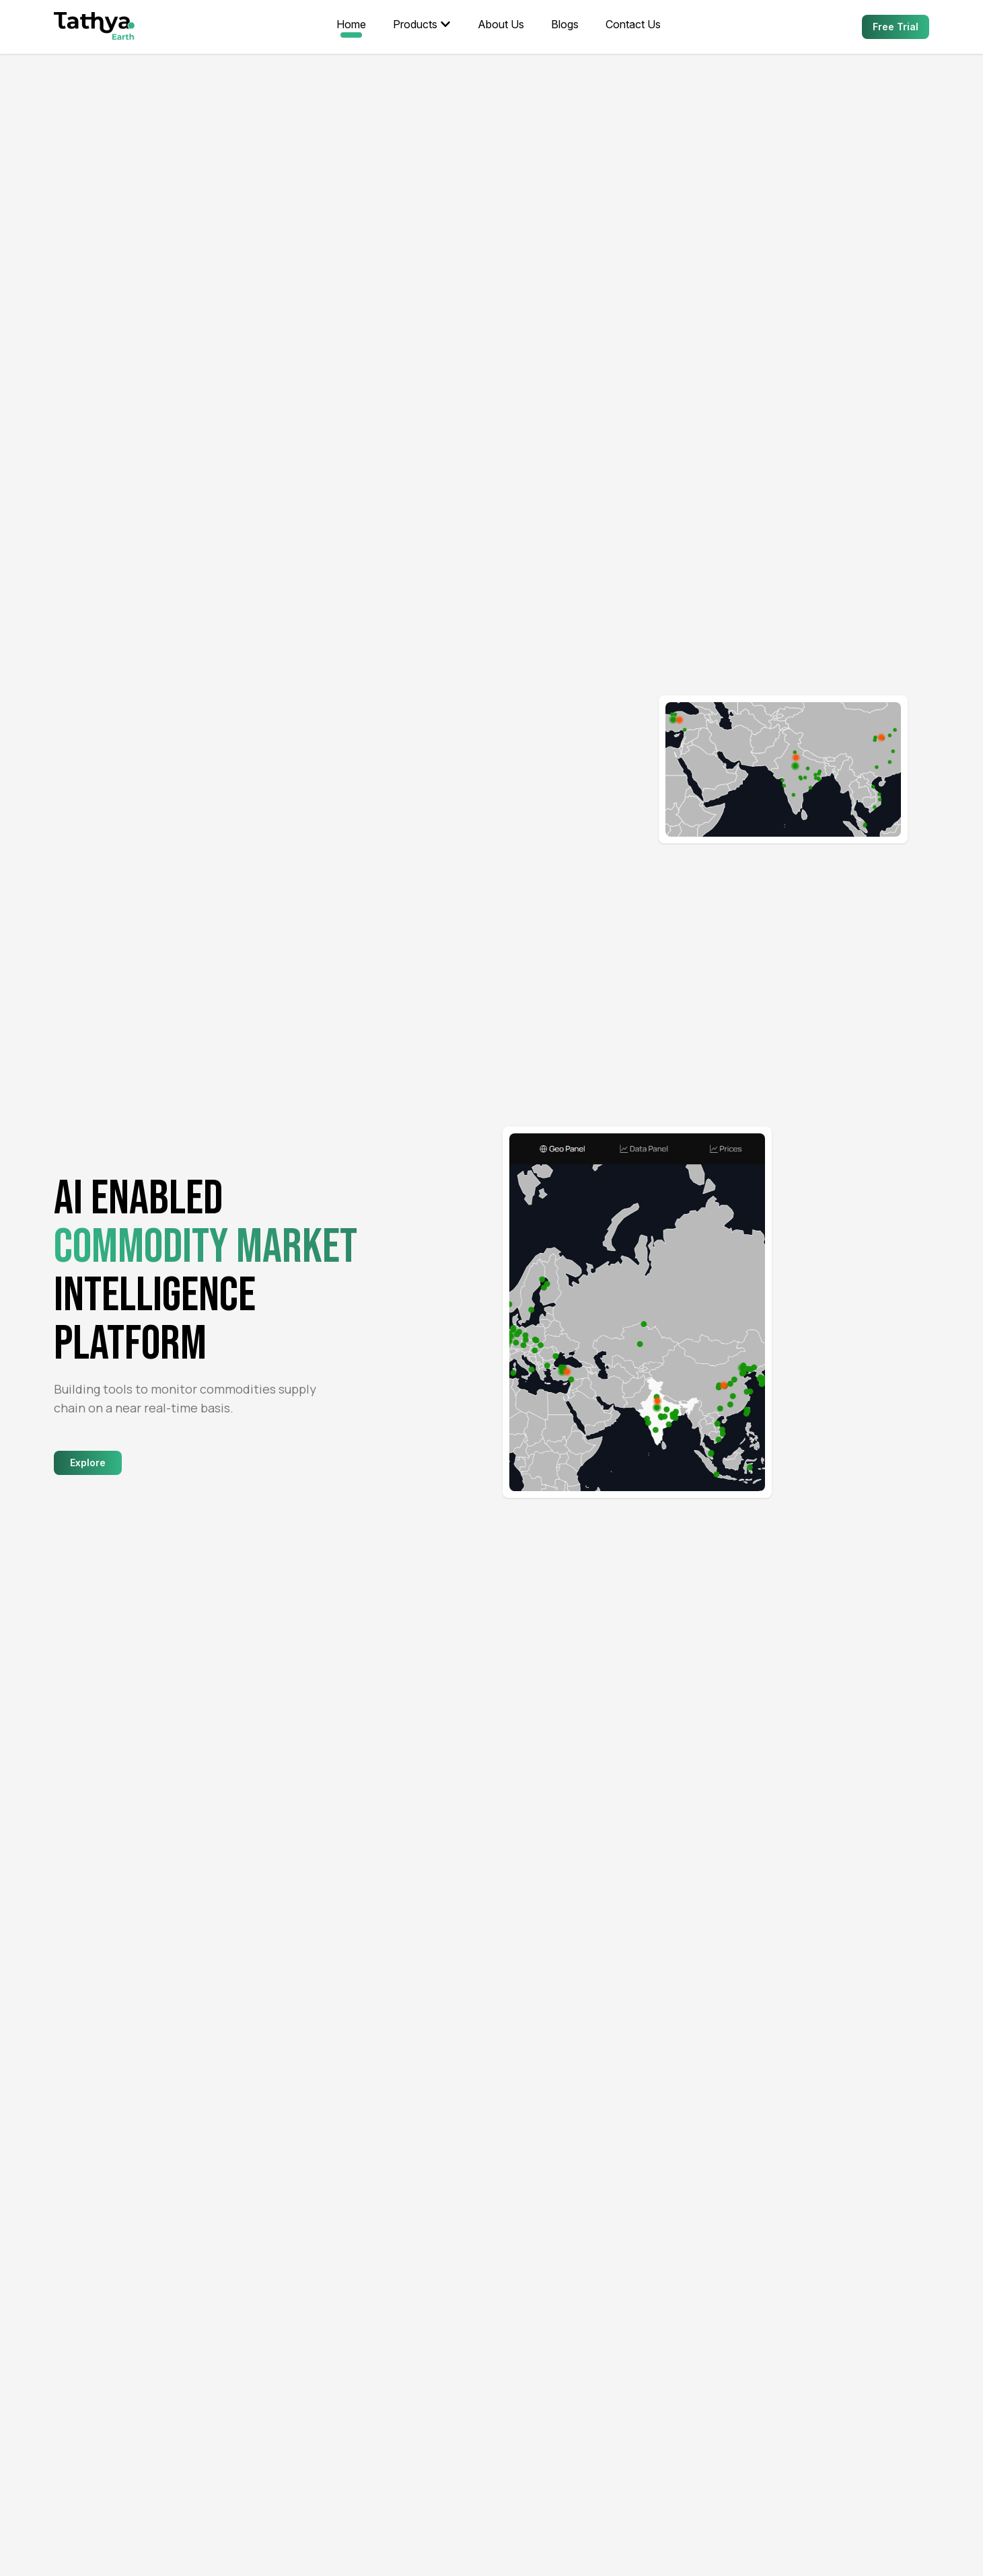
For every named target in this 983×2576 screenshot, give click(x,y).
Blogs (565, 24)
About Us (501, 24)
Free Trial (895, 26)
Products (422, 24)
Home (351, 24)
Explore (88, 1462)
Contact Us (633, 24)
